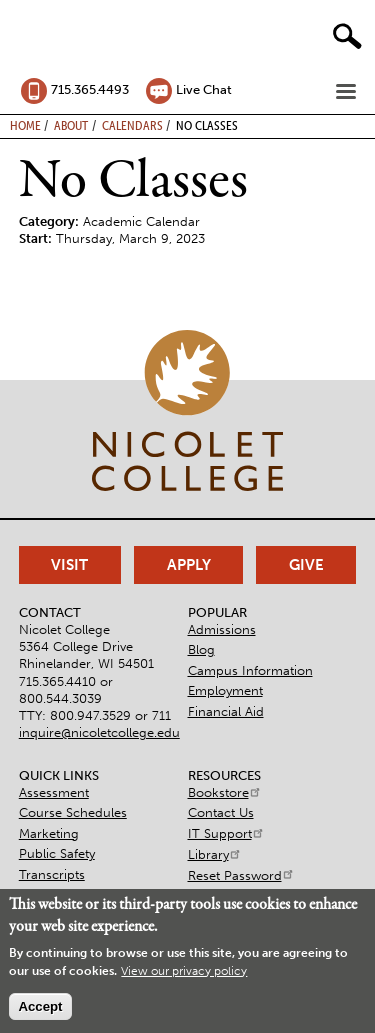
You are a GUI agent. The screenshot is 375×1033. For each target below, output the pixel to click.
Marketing (49, 833)
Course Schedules (73, 812)
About (71, 125)
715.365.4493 (90, 89)
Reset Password (241, 875)
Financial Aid (226, 711)
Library (215, 854)
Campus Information (250, 670)
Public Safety (57, 853)
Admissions (222, 629)
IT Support (226, 833)
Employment (225, 690)
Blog (201, 649)
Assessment (54, 792)
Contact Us (221, 812)
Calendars (132, 125)
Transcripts (52, 874)
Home (25, 125)
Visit (69, 565)
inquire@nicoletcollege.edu (99, 732)
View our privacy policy (184, 971)
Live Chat (204, 89)
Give (306, 565)
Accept (40, 1006)
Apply (189, 565)
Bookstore (225, 792)
